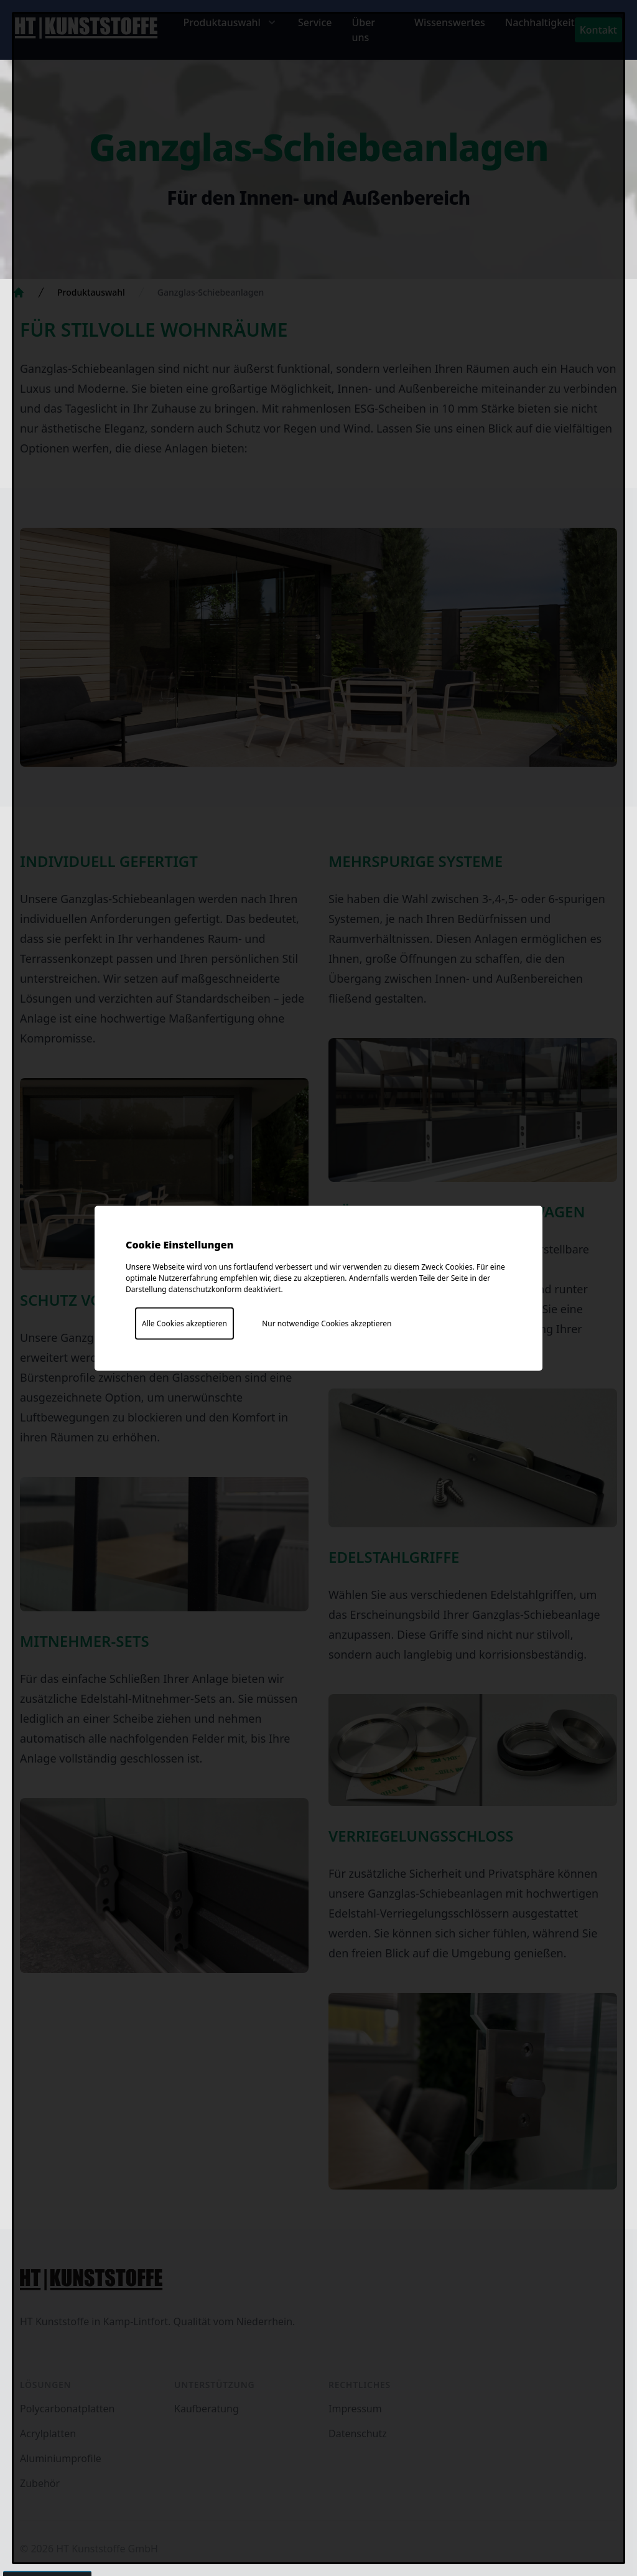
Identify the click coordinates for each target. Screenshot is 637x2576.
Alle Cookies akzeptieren (184, 1323)
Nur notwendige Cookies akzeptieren (326, 1323)
